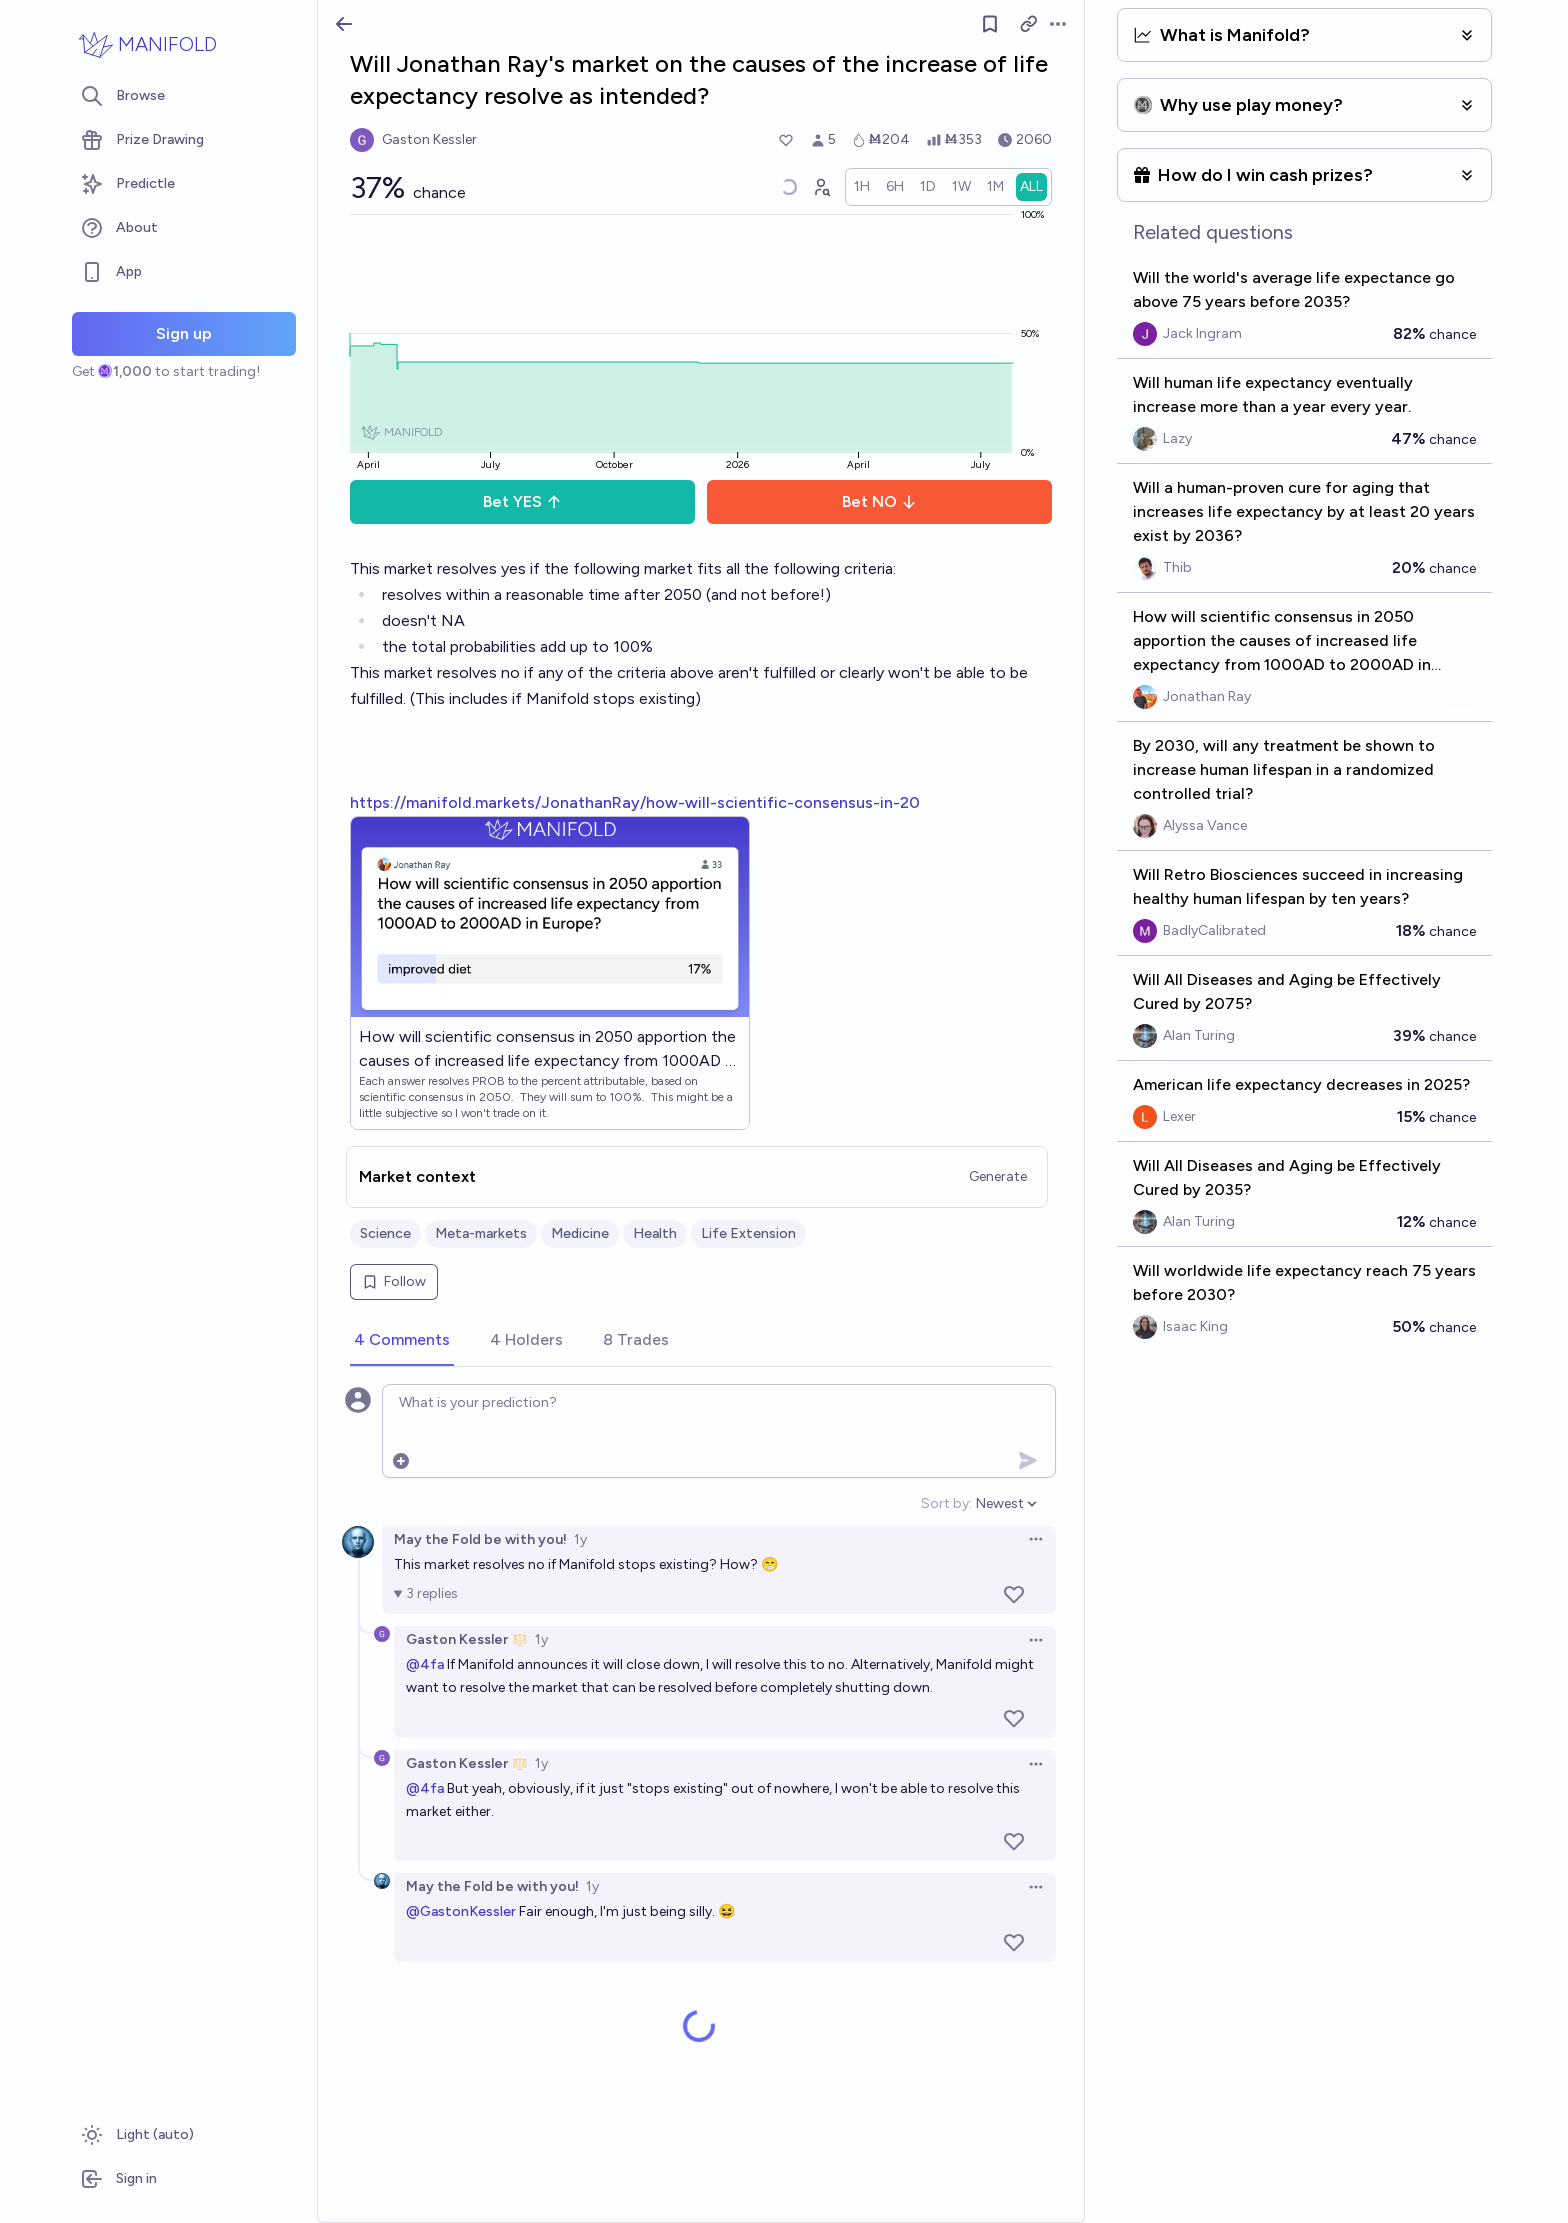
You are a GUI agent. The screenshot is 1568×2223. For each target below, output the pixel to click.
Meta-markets (481, 1233)
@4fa (425, 1664)
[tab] (402, 1341)
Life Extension (748, 1233)
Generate (998, 1176)
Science (385, 1233)
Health (655, 1233)
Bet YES (522, 501)
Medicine (580, 1233)
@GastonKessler (461, 1911)
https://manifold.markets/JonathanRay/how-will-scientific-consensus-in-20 (635, 802)
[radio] (862, 187)
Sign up (184, 333)
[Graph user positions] (821, 187)
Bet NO (879, 501)
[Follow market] (990, 24)
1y (580, 1539)
